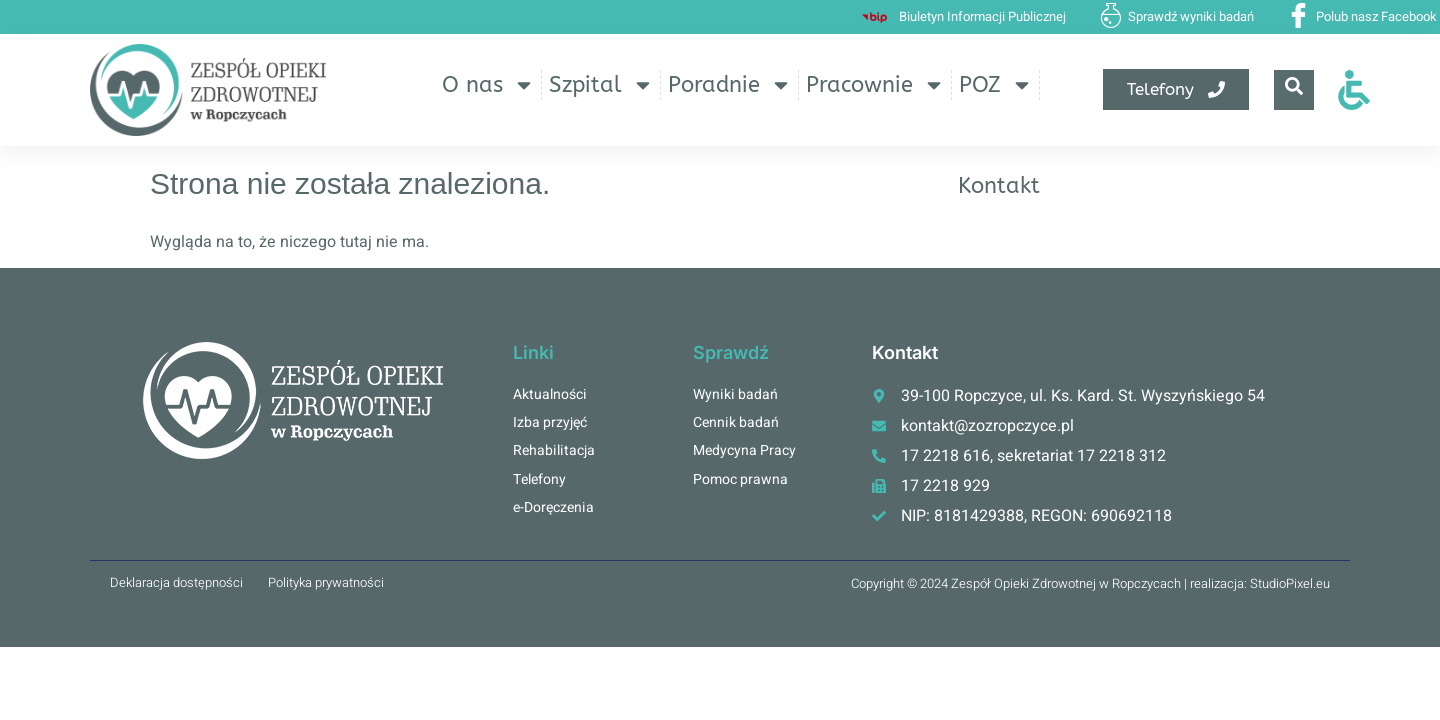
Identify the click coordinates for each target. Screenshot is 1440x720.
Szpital (601, 85)
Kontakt (999, 186)
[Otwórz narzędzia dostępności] (1354, 90)
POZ (996, 85)
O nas (488, 85)
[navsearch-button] (1294, 90)
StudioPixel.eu (1290, 583)
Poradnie (730, 85)
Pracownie (875, 85)
